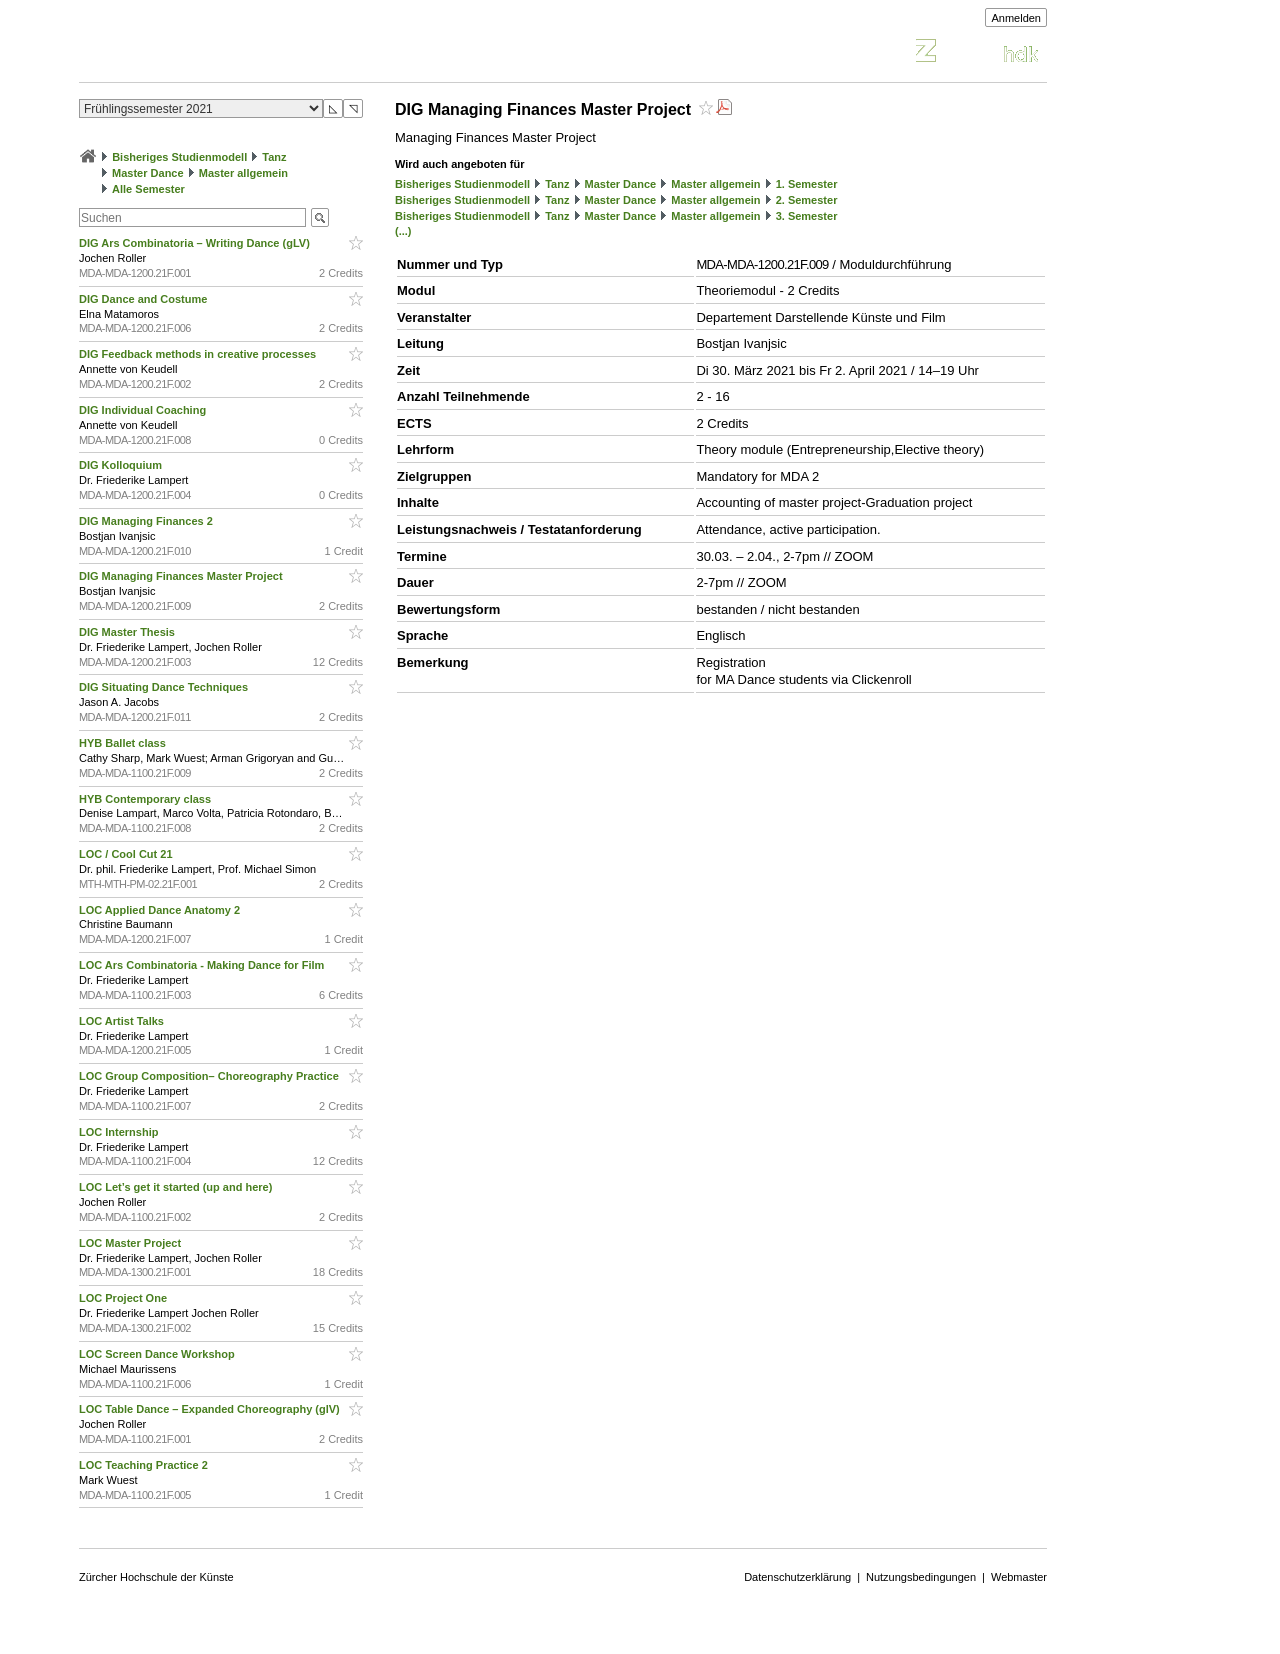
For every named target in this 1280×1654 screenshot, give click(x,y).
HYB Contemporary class (146, 799)
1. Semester (807, 184)
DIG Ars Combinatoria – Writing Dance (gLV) (196, 243)
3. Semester (807, 216)
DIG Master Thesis (128, 632)
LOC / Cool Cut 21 (127, 854)
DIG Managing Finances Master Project (182, 576)
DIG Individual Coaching (144, 410)
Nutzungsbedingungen (921, 1577)
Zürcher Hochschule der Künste (156, 1577)
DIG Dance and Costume (144, 299)
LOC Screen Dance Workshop (158, 1354)
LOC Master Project (131, 1243)
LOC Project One (124, 1298)
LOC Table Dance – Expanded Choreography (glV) (211, 1409)
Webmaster (1019, 1577)
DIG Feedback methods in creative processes (199, 354)
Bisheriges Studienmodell (179, 157)
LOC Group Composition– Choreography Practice (210, 1076)
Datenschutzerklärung (797, 1577)
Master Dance (148, 173)
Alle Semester (148, 189)
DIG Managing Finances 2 (147, 521)
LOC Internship (120, 1132)
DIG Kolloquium (122, 465)
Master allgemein (243, 173)
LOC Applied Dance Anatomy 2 (161, 910)
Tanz (274, 157)
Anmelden (1016, 18)
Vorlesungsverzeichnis (226, 53)
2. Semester (807, 200)
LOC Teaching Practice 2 (145, 1465)
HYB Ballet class (124, 743)
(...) (403, 231)
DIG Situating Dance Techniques (165, 687)
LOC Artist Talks (123, 1021)
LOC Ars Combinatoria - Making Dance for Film (203, 965)
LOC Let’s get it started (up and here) (177, 1187)
